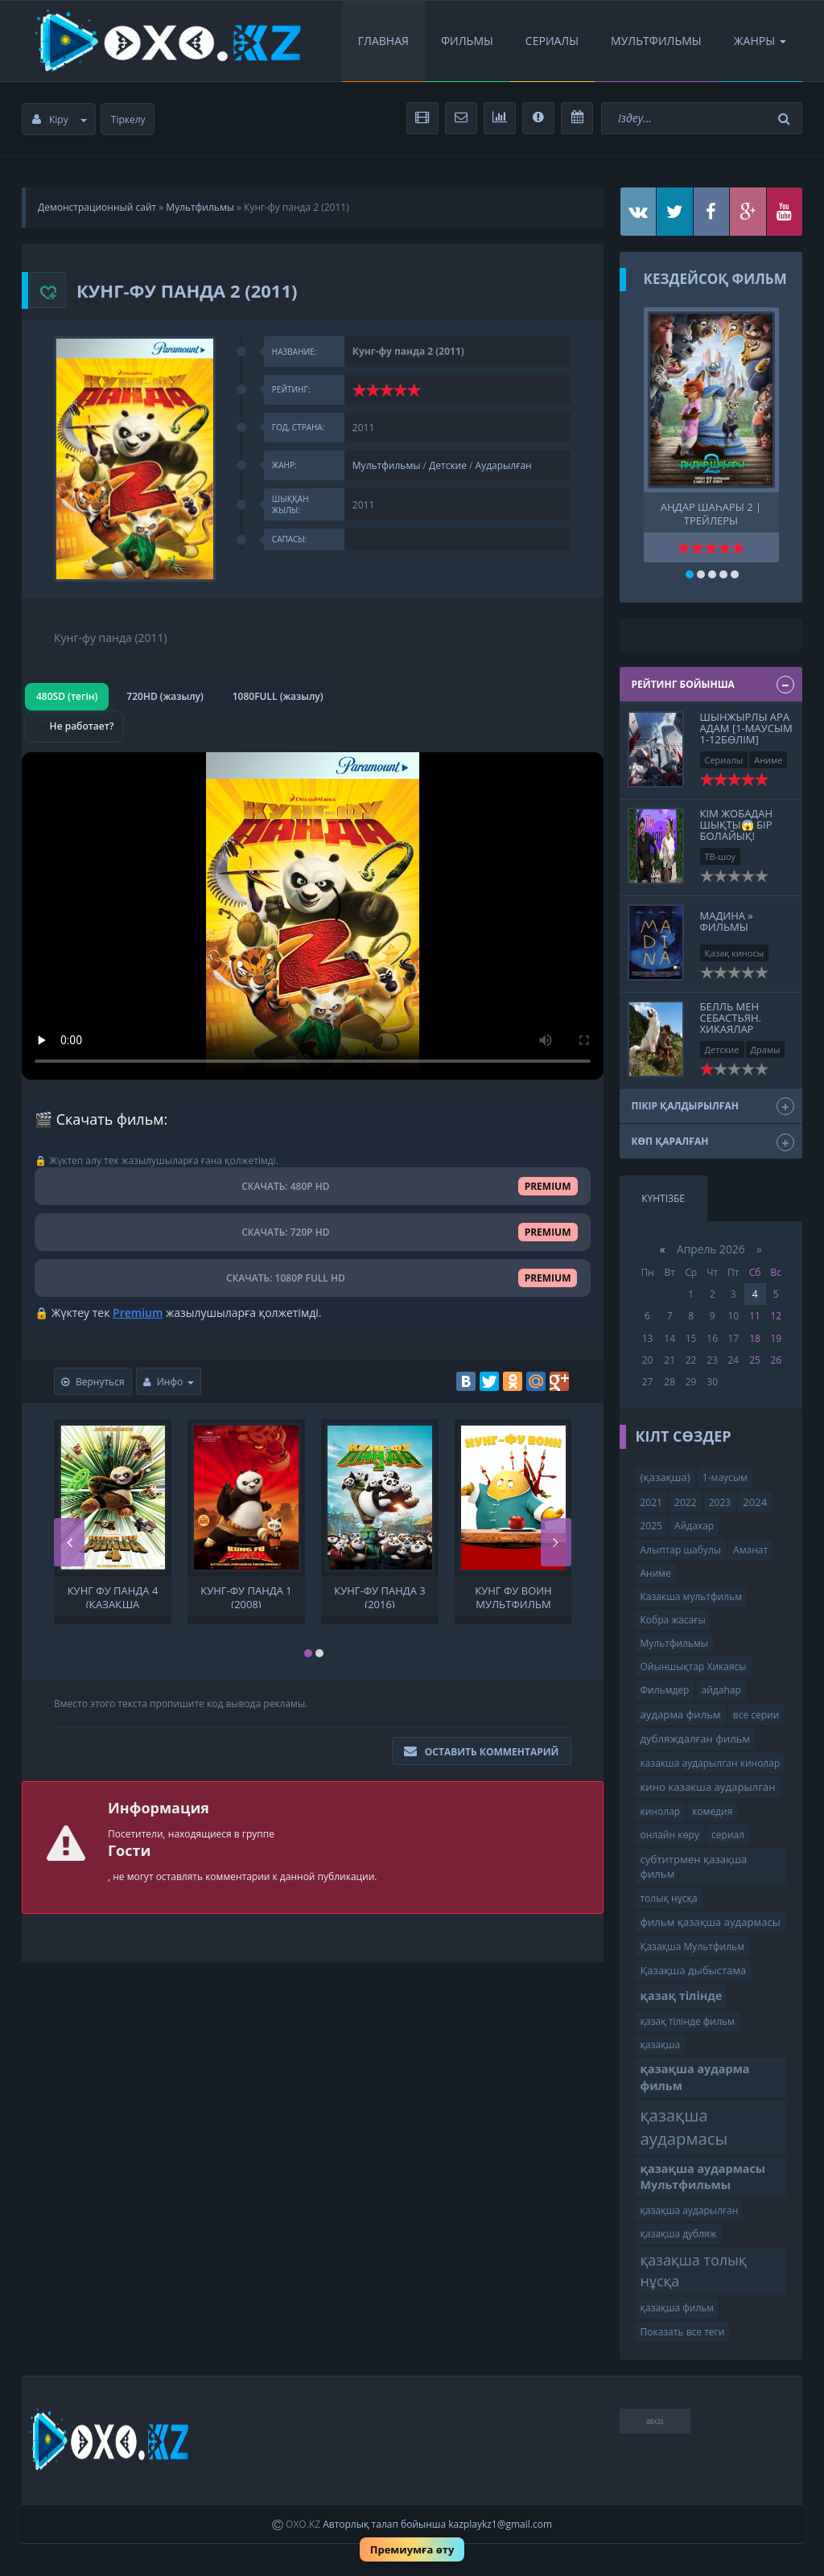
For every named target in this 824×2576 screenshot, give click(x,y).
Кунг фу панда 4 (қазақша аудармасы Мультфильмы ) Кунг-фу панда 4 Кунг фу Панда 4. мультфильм (112, 1596)
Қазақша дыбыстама (694, 1970)
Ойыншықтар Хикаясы (694, 1666)
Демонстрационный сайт (97, 207)
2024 (755, 1502)
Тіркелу (128, 119)
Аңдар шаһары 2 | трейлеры (711, 512)
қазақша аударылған (690, 2210)
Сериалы (552, 40)
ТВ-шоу (720, 856)
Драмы (766, 1049)
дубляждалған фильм (696, 1738)
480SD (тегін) (66, 696)
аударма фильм (681, 1714)
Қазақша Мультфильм (692, 1946)
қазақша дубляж (679, 2234)
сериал (727, 1834)
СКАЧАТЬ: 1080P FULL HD (312, 1278)
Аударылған (504, 465)
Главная (383, 40)
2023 (720, 1502)
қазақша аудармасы (684, 2127)
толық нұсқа (669, 1898)
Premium (138, 1312)
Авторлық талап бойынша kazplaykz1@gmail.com (437, 2524)
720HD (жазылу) (164, 696)
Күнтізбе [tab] (663, 1198)
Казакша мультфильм (691, 1596)
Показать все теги (683, 2332)
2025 (651, 1526)
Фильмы (467, 40)
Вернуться (93, 1382)
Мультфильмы (656, 40)
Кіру (59, 119)
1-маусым (725, 1477)
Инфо (169, 1382)
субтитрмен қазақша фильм (694, 1867)
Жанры (760, 40)
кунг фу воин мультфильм (513, 1596)
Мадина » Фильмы (726, 921)
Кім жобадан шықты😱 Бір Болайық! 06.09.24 (736, 831)
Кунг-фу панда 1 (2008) (245, 1596)
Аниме (768, 760)
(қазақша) (665, 1477)
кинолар (661, 1811)
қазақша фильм (678, 2308)
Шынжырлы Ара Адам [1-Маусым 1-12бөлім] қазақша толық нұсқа (746, 739)
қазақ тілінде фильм (688, 2021)
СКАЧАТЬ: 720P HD (312, 1232)
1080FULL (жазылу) (278, 696)
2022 (685, 1502)
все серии (756, 1715)
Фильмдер (665, 1690)
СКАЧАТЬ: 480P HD (312, 1186)
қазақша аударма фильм (695, 2077)
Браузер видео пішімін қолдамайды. (313, 915)
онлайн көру (670, 1834)
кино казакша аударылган (708, 1787)
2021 (651, 1502)
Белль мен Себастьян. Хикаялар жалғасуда (731, 1024)
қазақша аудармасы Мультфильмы (703, 2177)
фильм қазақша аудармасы (711, 1922)
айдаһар (721, 1690)
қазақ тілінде (682, 1995)
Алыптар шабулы (681, 1550)
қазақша (661, 2044)
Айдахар (694, 1526)
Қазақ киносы (734, 953)
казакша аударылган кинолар (711, 1763)
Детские (448, 465)
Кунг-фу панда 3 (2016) (379, 1596)
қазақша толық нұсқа (694, 2270)
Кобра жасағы (673, 1620)
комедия (712, 1811)
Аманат (750, 1550)
